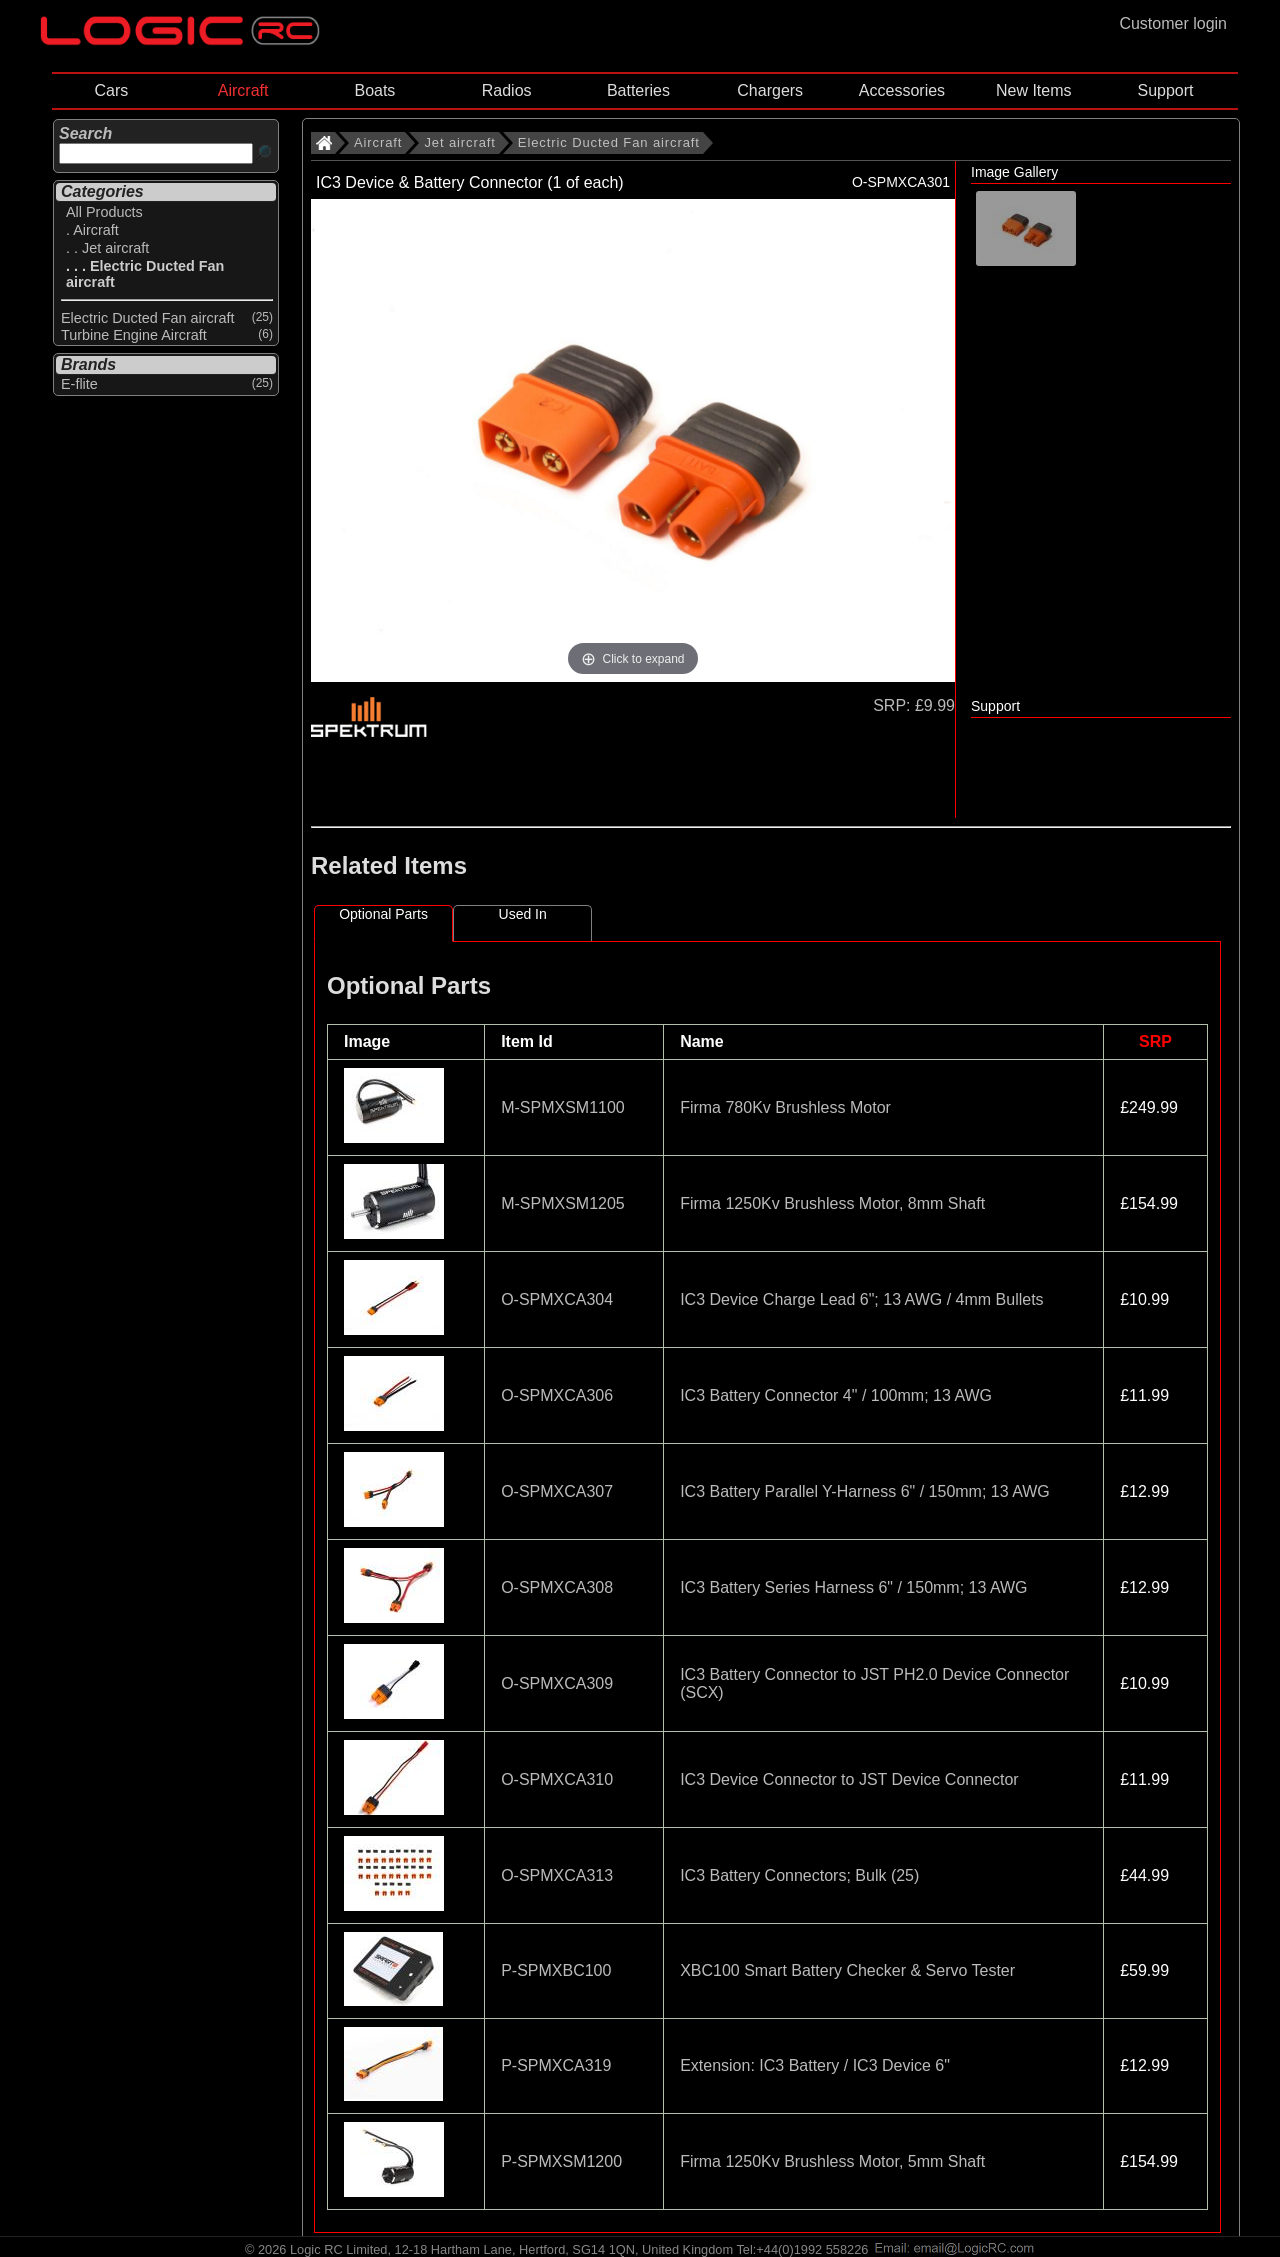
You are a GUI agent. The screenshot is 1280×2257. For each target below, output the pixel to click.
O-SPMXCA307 (557, 1491)
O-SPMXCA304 (557, 1299)
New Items (1034, 90)
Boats (374, 90)
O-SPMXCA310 (557, 1779)
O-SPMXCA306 (557, 1395)
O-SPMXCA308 (557, 1587)
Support (1165, 90)
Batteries (638, 90)
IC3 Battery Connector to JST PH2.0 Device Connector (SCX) (874, 1683)
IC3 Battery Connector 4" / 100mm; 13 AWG (836, 1395)
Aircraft (243, 90)
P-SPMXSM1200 (561, 2161)
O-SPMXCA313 (557, 1875)
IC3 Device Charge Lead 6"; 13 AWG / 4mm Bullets (861, 1299)
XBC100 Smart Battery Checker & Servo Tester (847, 1970)
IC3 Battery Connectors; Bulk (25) (799, 1875)
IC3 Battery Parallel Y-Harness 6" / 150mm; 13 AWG (865, 1491)
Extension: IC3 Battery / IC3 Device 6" (815, 2065)
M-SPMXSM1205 (563, 1203)
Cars (111, 90)
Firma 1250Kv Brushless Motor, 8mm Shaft (832, 1203)
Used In (523, 914)
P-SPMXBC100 (556, 1970)
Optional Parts (383, 914)
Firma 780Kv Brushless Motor (785, 1107)
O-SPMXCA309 (557, 1683)
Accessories (902, 90)
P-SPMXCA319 (556, 2065)
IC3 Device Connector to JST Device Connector (849, 1779)
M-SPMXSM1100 (563, 1107)
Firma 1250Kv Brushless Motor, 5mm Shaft (832, 2161)
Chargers (770, 90)
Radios (507, 90)
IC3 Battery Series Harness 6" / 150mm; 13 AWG (853, 1587)
